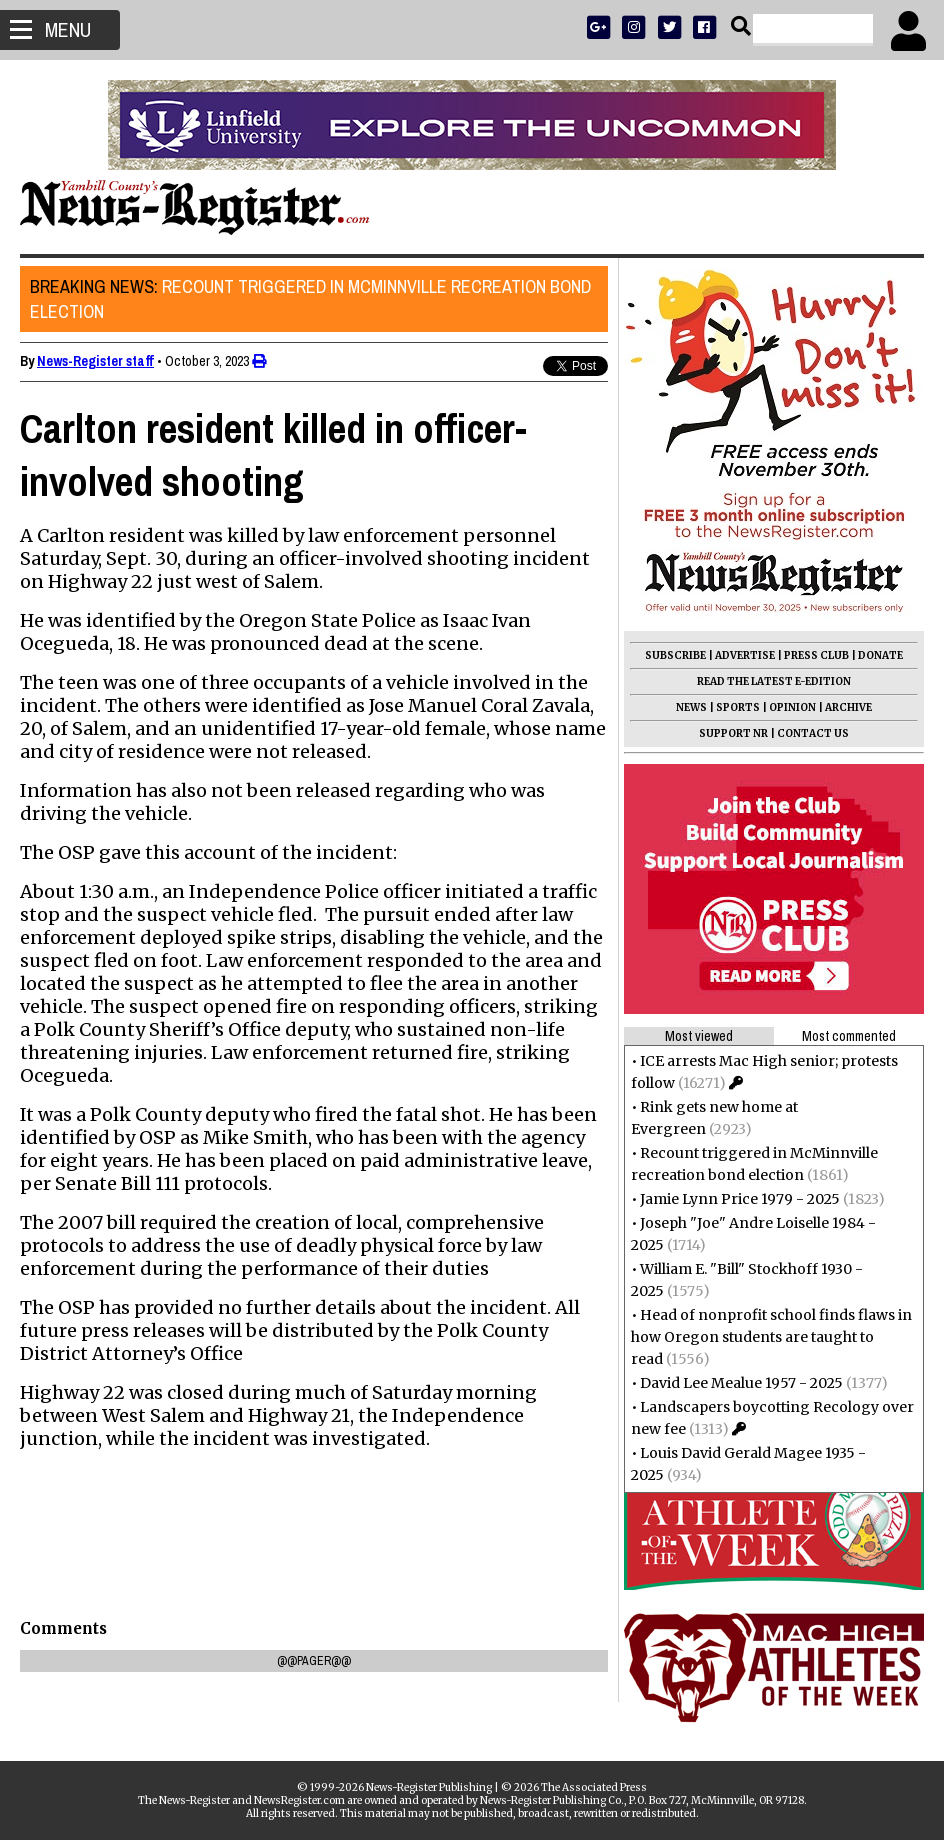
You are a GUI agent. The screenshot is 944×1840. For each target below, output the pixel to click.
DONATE (880, 655)
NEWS (691, 707)
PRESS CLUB (816, 655)
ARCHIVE (848, 707)
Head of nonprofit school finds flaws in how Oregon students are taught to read (771, 1337)
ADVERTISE (745, 655)
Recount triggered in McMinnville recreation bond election (310, 299)
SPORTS (738, 707)
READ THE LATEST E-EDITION (774, 681)
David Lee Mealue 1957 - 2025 (741, 1383)
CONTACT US (813, 733)
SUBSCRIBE (675, 655)
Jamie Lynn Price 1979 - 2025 (740, 1199)
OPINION (792, 707)
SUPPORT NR (733, 733)
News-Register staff (95, 361)
